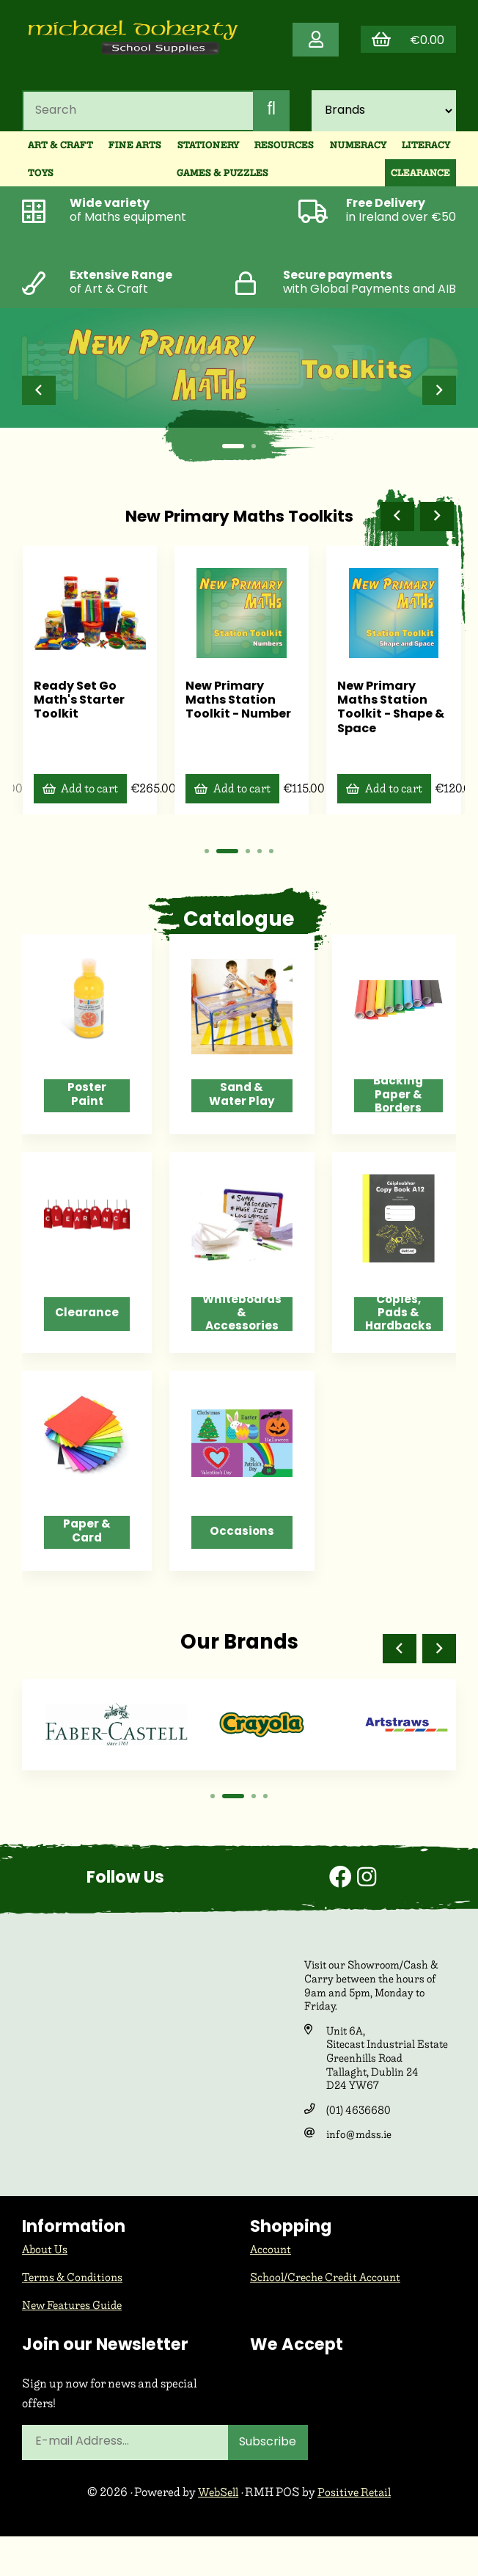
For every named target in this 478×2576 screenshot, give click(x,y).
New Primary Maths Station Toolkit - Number (238, 710)
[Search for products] (135, 122)
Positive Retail (356, 2531)
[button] (39, 403)
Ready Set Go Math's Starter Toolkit (79, 710)
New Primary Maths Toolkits (239, 530)
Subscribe (269, 2482)
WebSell (216, 2531)
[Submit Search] (270, 122)
